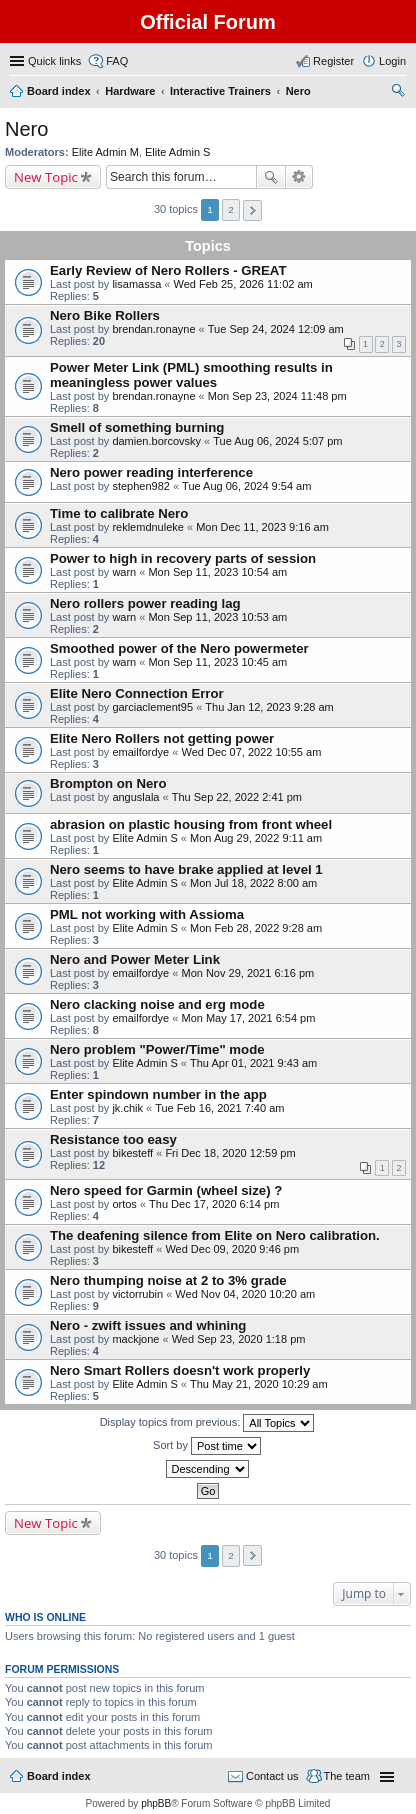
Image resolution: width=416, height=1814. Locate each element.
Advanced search (299, 177)
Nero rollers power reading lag (145, 603)
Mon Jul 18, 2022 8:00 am (253, 883)
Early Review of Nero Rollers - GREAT (168, 270)
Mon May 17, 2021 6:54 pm (248, 1018)
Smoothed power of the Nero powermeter (179, 648)
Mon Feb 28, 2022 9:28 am (256, 928)
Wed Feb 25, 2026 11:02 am (243, 284)
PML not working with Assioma (147, 914)
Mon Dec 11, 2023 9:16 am (262, 527)
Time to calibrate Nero (119, 513)
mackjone (135, 1339)
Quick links (54, 61)
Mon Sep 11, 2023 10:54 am (217, 572)
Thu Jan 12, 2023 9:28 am (269, 707)
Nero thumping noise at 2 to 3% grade (168, 1280)
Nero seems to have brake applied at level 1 (186, 869)
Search (271, 177)
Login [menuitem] (392, 61)
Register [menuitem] (333, 61)
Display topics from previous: (207, 1423)
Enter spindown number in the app (158, 1094)
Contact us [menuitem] (272, 1776)
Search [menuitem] (398, 93)
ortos (124, 1204)
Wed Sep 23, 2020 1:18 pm (239, 1339)
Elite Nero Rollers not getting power (162, 738)
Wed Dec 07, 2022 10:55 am (251, 752)
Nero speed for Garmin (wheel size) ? (166, 1190)
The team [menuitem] (347, 1776)
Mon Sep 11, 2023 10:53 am (217, 617)
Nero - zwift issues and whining (148, 1325)
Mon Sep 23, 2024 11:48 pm (277, 396)
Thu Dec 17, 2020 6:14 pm (214, 1204)
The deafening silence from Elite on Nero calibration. (215, 1235)
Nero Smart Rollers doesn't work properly (180, 1370)
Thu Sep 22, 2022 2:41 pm (237, 797)
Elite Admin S (177, 152)
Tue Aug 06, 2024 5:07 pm (277, 441)
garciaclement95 (152, 707)
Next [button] (252, 210)
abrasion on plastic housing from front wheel (191, 824)
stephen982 (141, 486)
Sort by (207, 1446)
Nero (26, 129)
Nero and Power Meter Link (135, 959)
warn (124, 572)
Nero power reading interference (151, 472)
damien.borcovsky (156, 441)
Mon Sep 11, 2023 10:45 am (217, 662)
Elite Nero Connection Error (137, 693)
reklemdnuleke (148, 527)
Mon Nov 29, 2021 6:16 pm (247, 973)
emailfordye (140, 752)
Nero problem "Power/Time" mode (157, 1049)
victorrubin (137, 1294)
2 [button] (231, 209)
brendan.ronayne (153, 329)
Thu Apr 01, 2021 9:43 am (253, 1063)
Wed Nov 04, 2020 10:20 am (245, 1294)
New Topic (46, 177)
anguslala (135, 797)
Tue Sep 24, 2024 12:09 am (276, 329)
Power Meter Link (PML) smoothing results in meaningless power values (191, 375)
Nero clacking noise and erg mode (157, 1004)
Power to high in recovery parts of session (183, 558)
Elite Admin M (105, 152)
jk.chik (127, 1108)
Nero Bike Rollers (105, 315)
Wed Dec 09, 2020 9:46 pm (232, 1249)
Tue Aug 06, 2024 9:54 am (246, 486)
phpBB (156, 1803)
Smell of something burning (137, 427)
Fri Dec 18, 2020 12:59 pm (230, 1153)
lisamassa (136, 284)
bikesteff (132, 1153)
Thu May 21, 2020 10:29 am (259, 1384)
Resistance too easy (113, 1139)
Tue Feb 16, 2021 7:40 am (219, 1108)
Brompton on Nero (108, 783)
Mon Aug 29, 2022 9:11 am (256, 838)
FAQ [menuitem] (117, 61)
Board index (59, 1776)
